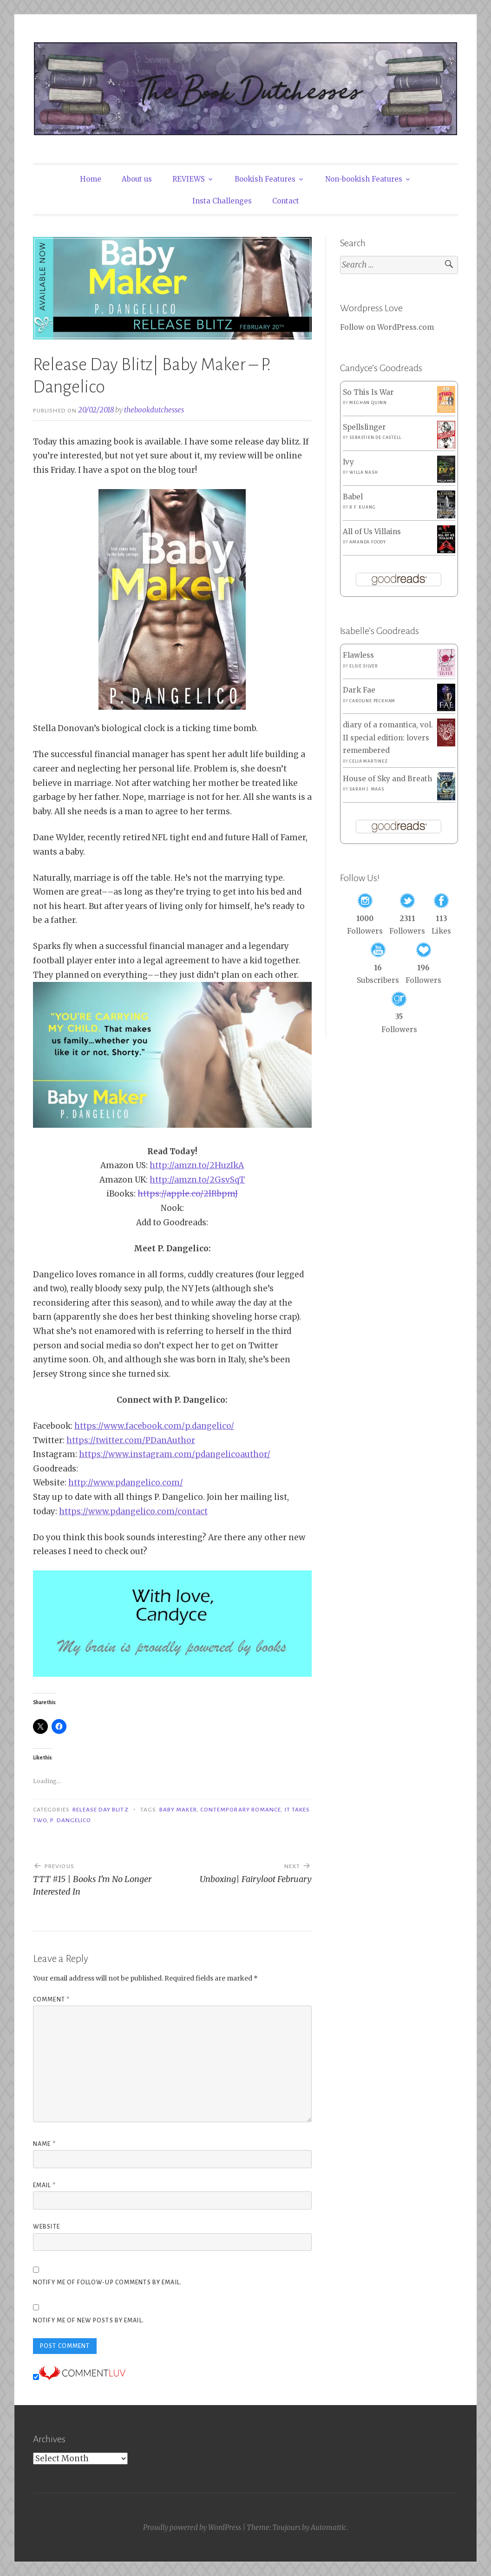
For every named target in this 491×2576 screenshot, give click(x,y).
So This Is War (368, 392)
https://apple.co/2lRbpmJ (187, 1194)
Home (90, 179)
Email (44, 2185)
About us (137, 179)
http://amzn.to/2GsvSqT (197, 1180)
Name (44, 2144)
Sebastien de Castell (375, 437)
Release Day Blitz (100, 1809)
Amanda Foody (367, 542)
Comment (51, 1999)
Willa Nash (363, 472)
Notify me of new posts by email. (88, 2320)
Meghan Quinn (368, 402)
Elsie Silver (363, 666)
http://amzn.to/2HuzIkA (197, 1165)
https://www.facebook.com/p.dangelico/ (154, 1426)
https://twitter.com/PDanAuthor (130, 1440)
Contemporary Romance (241, 1809)
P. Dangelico (70, 1820)
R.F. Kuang (362, 507)
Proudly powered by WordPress (192, 2527)
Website (46, 2226)
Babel (353, 496)
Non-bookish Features (363, 179)
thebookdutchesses (154, 409)
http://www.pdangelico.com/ (125, 1483)
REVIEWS (188, 179)
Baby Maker (178, 1809)
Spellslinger (364, 427)
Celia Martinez (368, 761)
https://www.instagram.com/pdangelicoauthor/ (174, 1454)
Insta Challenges (222, 200)
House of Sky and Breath (387, 778)
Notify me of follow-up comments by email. (107, 2282)
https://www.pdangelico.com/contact (133, 1511)
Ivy (348, 462)
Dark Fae (359, 690)
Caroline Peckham (372, 701)
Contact (285, 200)
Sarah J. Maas (366, 789)
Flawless (358, 655)
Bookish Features (265, 179)
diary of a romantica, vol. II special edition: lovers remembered (388, 737)
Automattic (329, 2527)
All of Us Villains (372, 531)
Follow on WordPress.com (387, 327)
